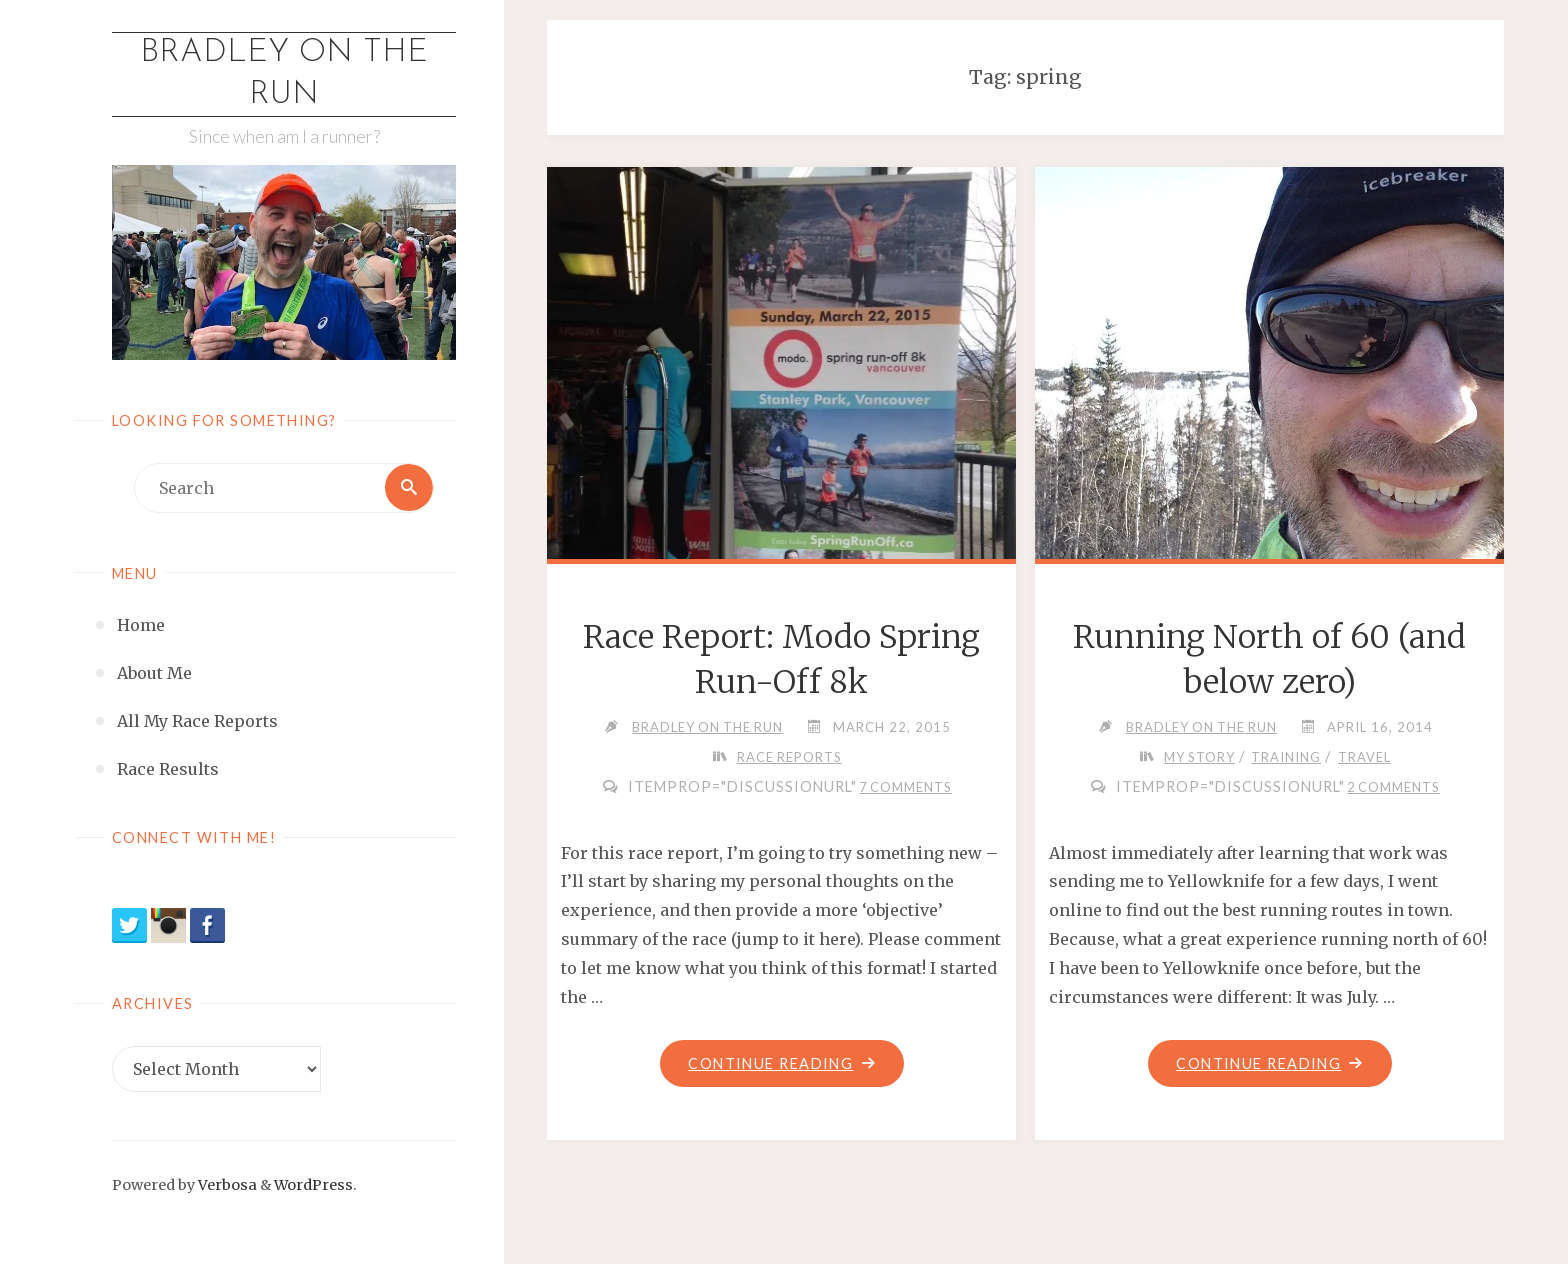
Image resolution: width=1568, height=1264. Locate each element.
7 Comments (905, 787)
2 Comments (1393, 787)
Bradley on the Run (284, 74)
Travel (1365, 757)
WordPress (313, 1186)
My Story (1199, 757)
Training (1287, 757)
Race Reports (789, 757)
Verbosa (226, 1186)
